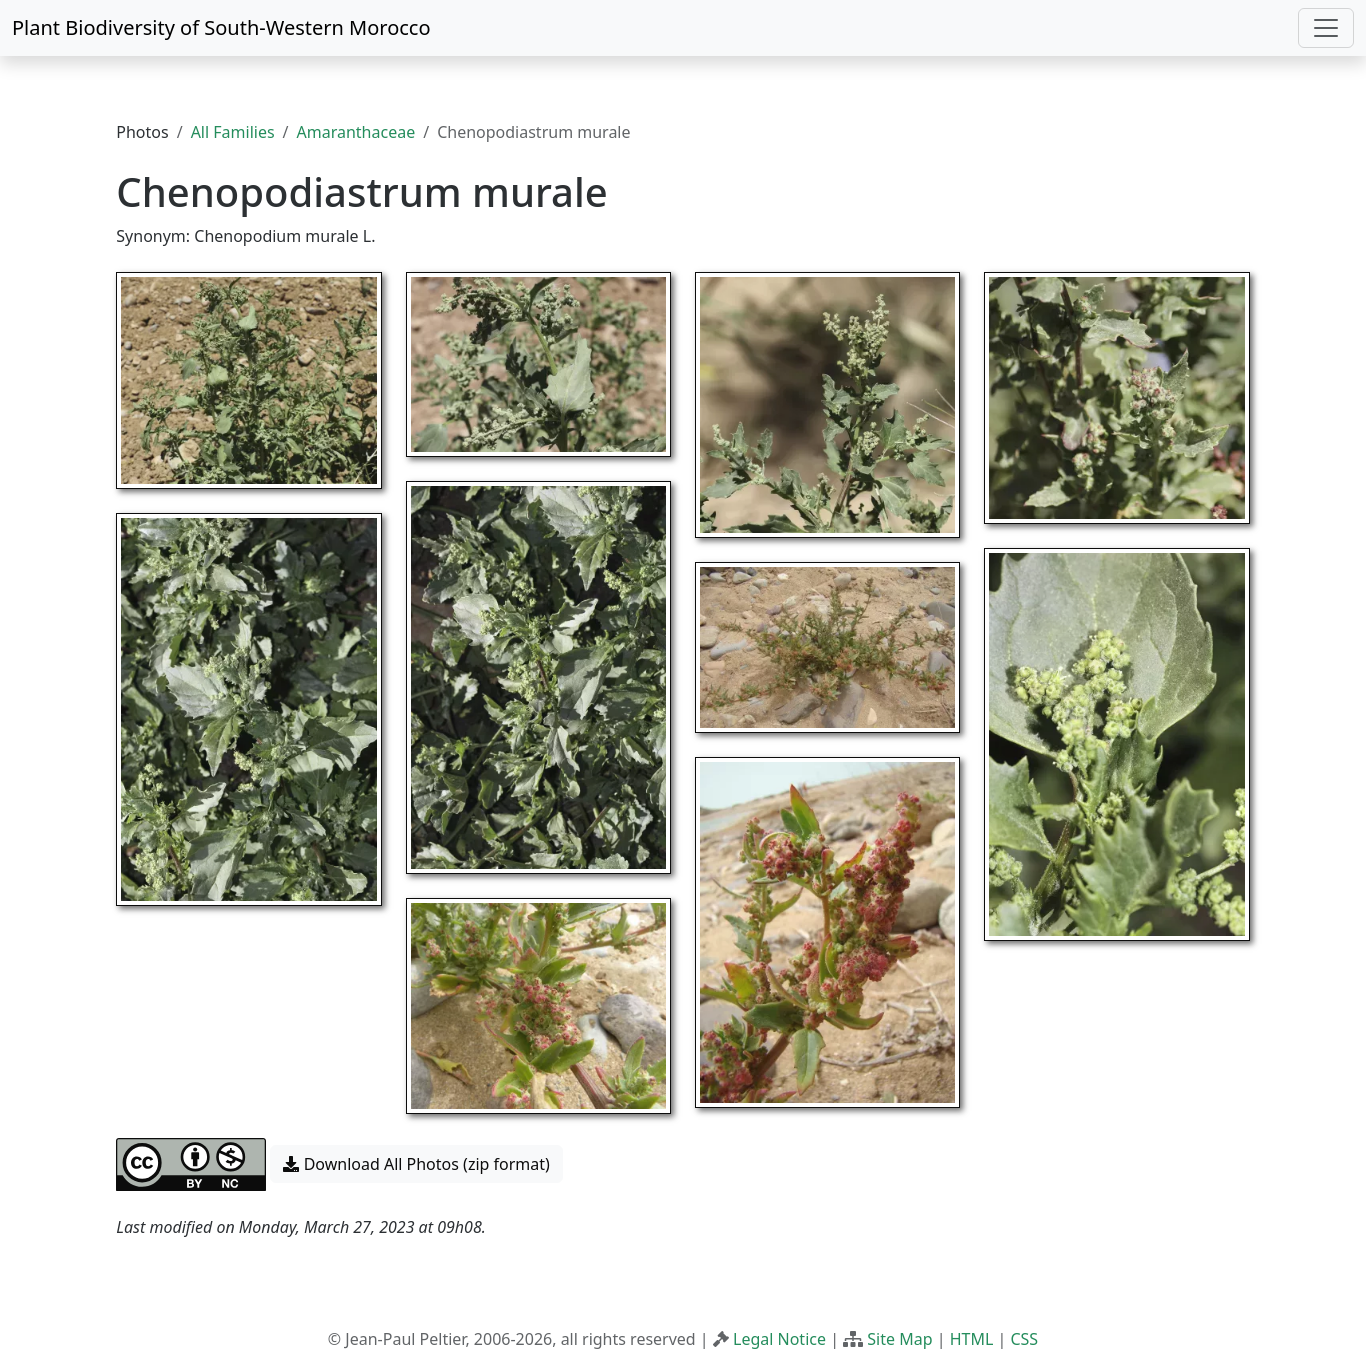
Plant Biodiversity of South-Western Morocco (221, 27)
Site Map (899, 1339)
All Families (233, 132)
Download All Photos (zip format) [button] (416, 1164)
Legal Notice (779, 1339)
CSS (1024, 1339)
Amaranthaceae (356, 132)
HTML (972, 1339)
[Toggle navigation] (1326, 28)
